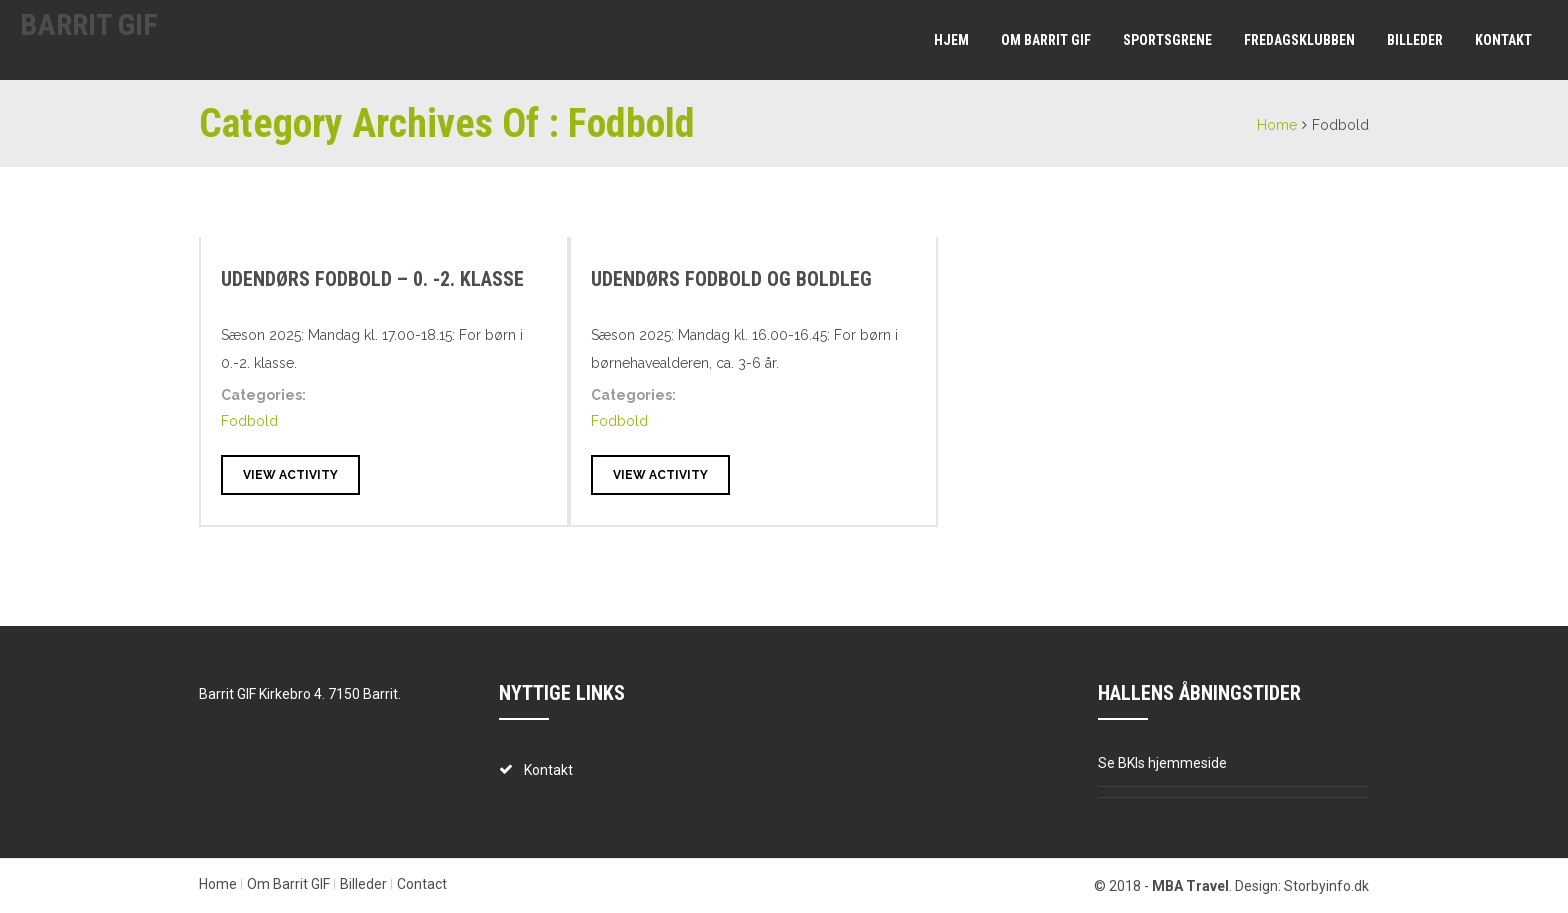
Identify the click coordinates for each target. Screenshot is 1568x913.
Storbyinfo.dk (1326, 886)
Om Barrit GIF (1046, 40)
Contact (422, 884)
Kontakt (1503, 40)
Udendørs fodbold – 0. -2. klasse (372, 279)
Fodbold (249, 421)
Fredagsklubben (1299, 40)
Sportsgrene (1167, 40)
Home (1277, 125)
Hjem (951, 40)
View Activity (290, 475)
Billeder (1415, 40)
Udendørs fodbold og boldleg (731, 279)
